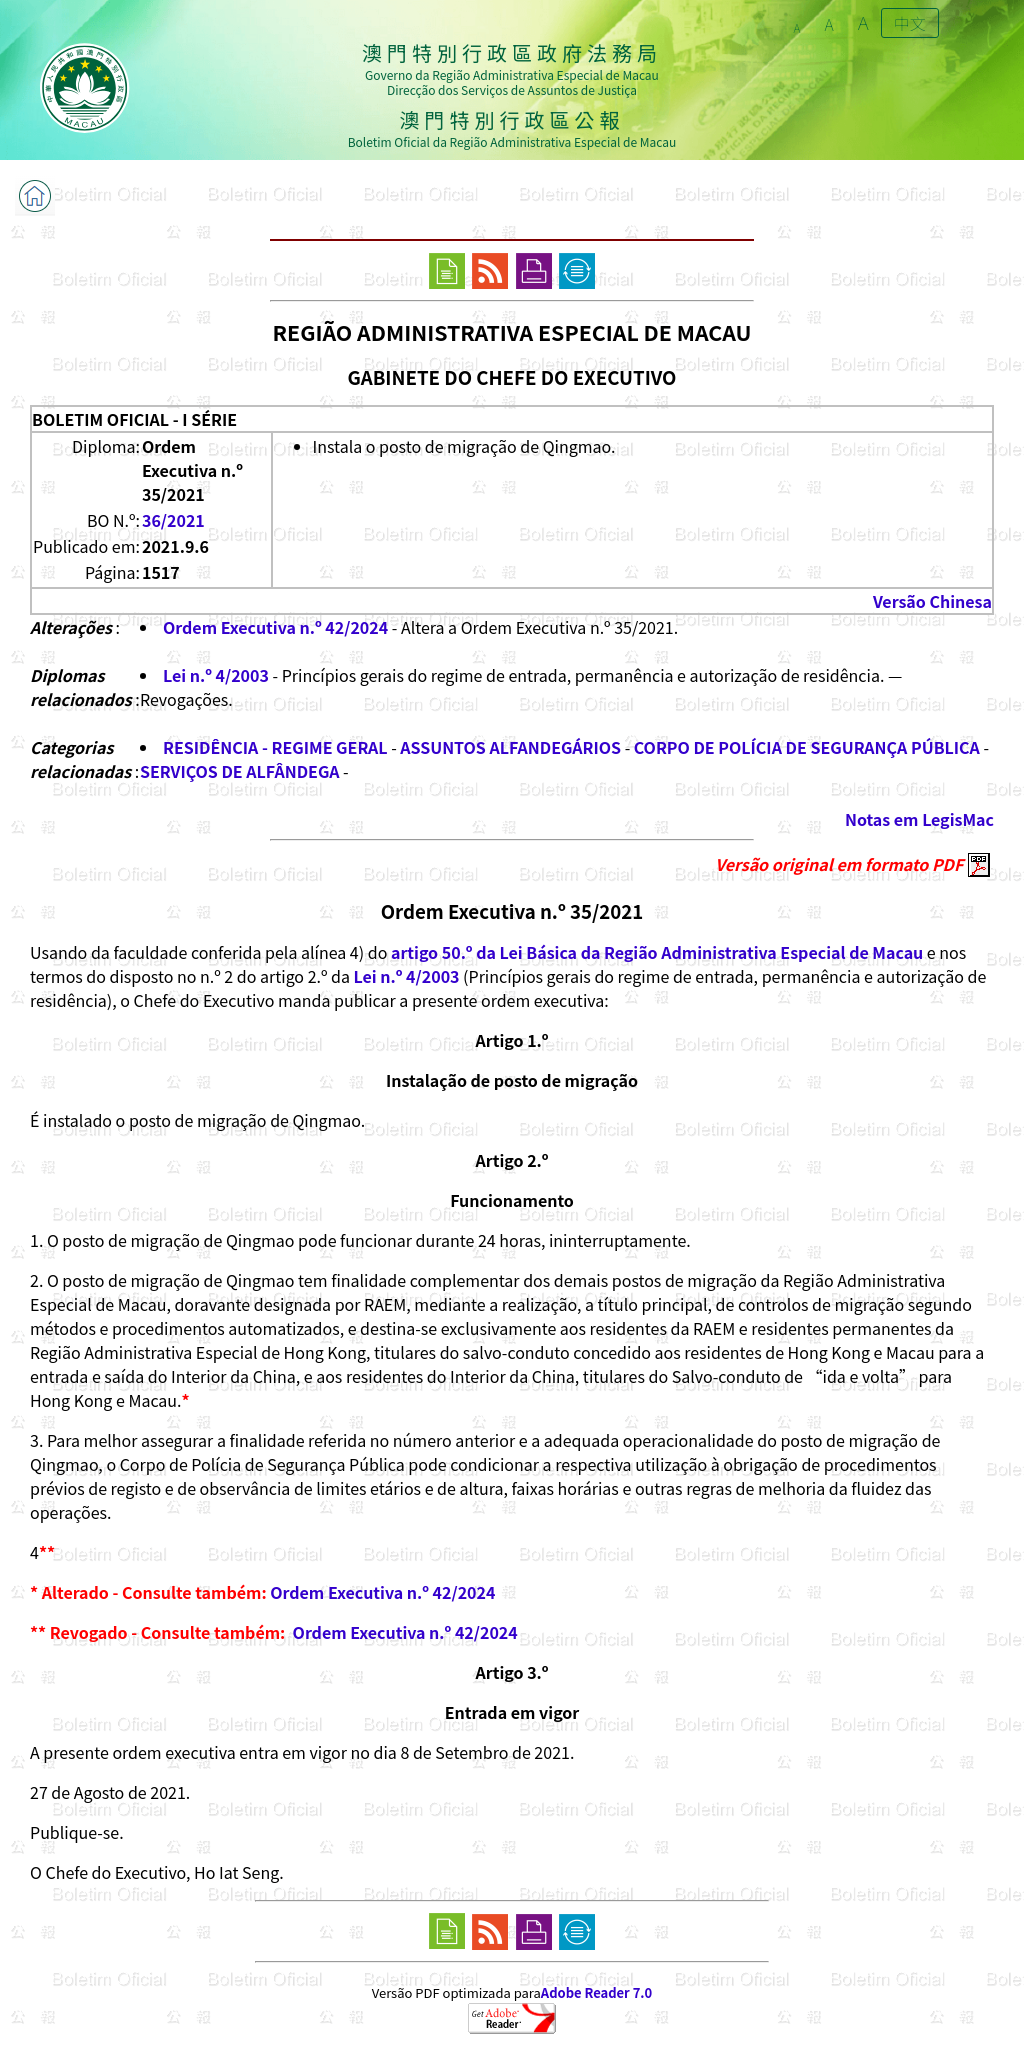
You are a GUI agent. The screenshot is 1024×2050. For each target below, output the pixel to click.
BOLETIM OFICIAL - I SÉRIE (134, 419)
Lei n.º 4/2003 (216, 675)
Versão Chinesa (932, 601)
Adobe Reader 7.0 (596, 1992)
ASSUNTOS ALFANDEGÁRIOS (510, 747)
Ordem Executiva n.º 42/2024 (275, 627)
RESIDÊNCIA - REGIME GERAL (275, 747)
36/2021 (173, 520)
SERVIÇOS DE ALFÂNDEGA (239, 771)
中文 (910, 23)
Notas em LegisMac (919, 819)
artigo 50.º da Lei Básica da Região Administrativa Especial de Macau (657, 952)
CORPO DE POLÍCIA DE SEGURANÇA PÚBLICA (807, 747)
